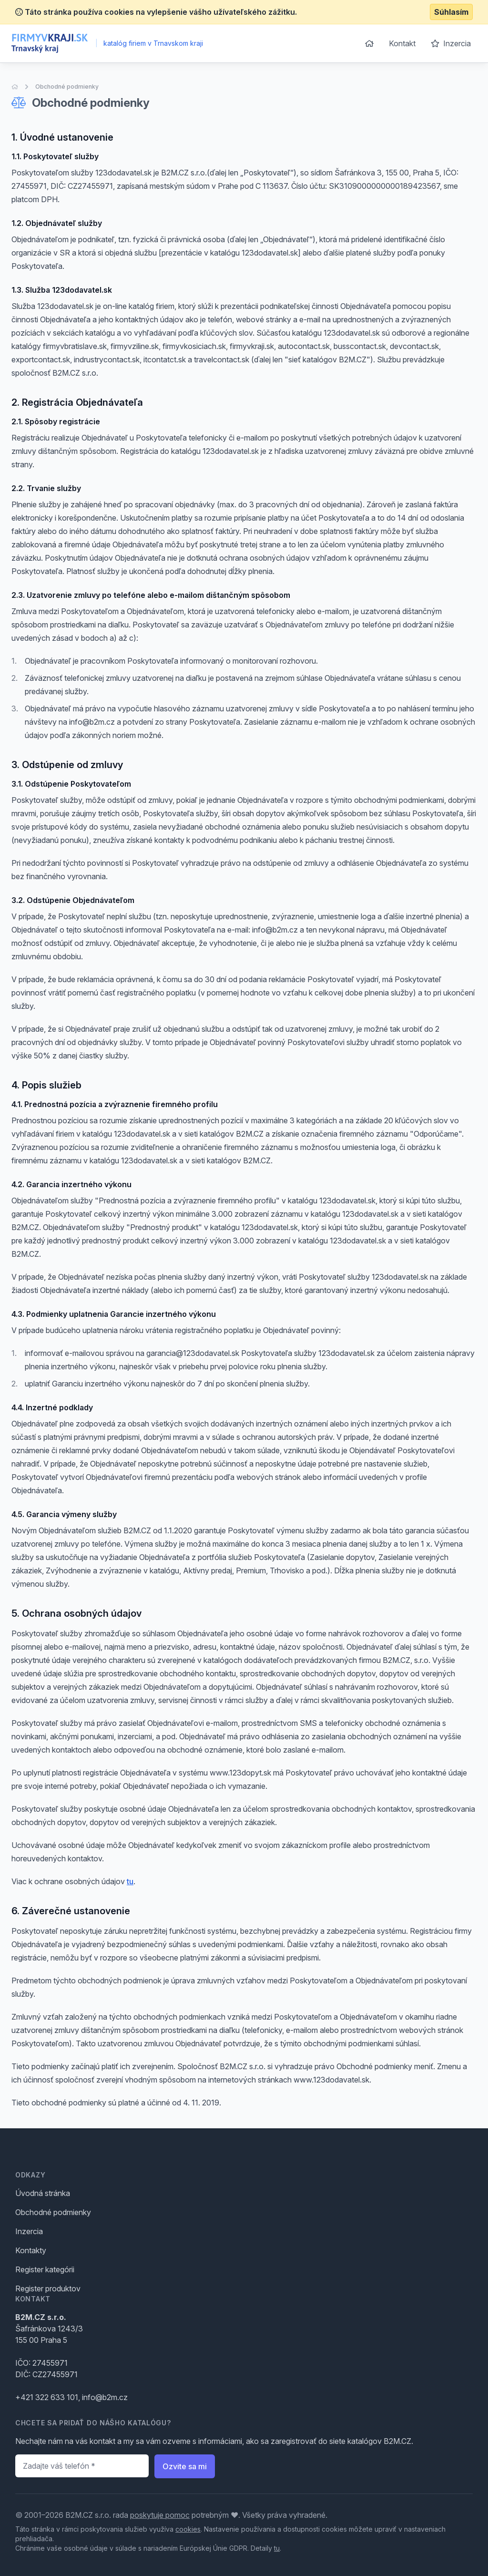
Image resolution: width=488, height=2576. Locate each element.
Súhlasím (451, 12)
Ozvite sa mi (185, 2466)
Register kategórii (44, 2269)
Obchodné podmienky (67, 86)
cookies (188, 2529)
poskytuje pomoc (160, 2515)
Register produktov (48, 2288)
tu (130, 1881)
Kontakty (30, 2250)
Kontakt (402, 43)
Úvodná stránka (42, 2193)
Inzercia (451, 43)
